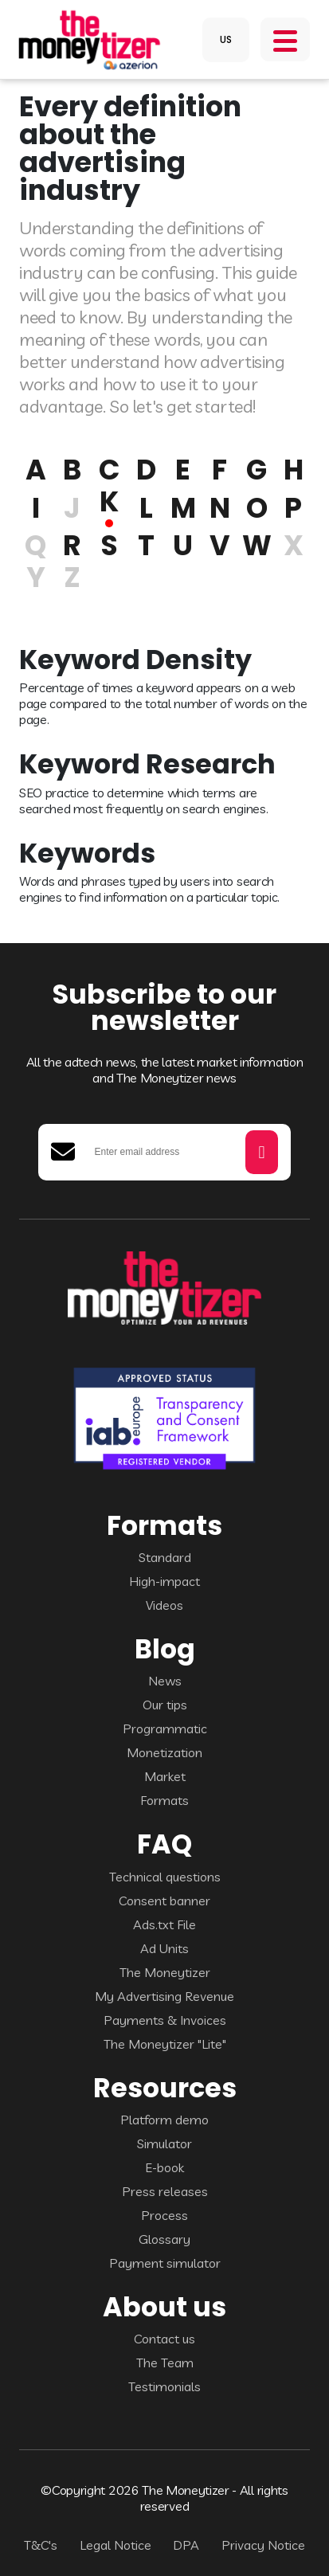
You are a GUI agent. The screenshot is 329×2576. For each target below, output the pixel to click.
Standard (165, 1557)
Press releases (165, 2191)
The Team (165, 2362)
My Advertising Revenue (164, 1996)
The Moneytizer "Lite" (165, 2044)
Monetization (164, 1752)
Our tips (165, 1705)
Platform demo (164, 2120)
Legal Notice (115, 2545)
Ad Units (164, 1948)
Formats (164, 1800)
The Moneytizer (164, 1972)
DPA (186, 2545)
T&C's (40, 2545)
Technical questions (165, 1877)
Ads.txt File (164, 1924)
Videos (164, 1605)
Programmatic (165, 1728)
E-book (164, 2167)
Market (165, 1776)
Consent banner (164, 1901)
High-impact (164, 1581)
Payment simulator (165, 2263)
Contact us (164, 2339)
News (165, 1681)
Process (164, 2215)
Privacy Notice (263, 2545)
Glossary (164, 2239)
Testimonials (164, 2386)
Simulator (164, 2143)
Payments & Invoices (165, 2020)
